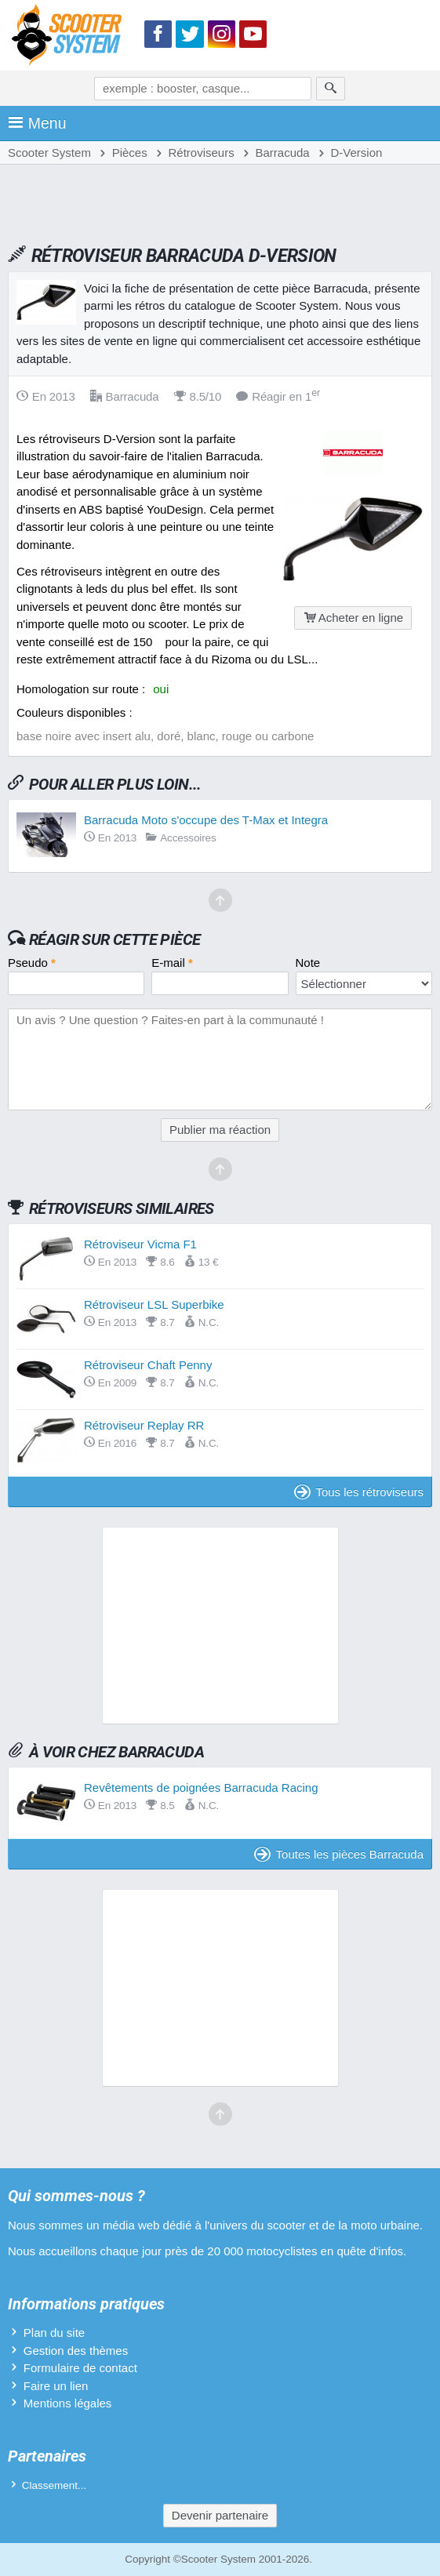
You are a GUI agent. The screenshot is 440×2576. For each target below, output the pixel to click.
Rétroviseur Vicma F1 (140, 1244)
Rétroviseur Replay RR (144, 1425)
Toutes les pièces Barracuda (339, 1854)
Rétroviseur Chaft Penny (148, 1365)
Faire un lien (56, 2386)
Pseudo (32, 962)
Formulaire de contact (80, 2367)
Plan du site (54, 2332)
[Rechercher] (330, 88)
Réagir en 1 (278, 396)
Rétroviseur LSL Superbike (154, 1304)
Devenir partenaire (220, 2515)
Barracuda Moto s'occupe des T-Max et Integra (206, 820)
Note (308, 962)
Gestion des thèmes (76, 2350)
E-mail (172, 962)
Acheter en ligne (353, 617)
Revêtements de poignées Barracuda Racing (201, 1787)
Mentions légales (68, 2403)
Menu (37, 123)
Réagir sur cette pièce (115, 939)
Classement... (54, 2485)
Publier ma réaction (220, 1129)
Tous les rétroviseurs (359, 1492)
